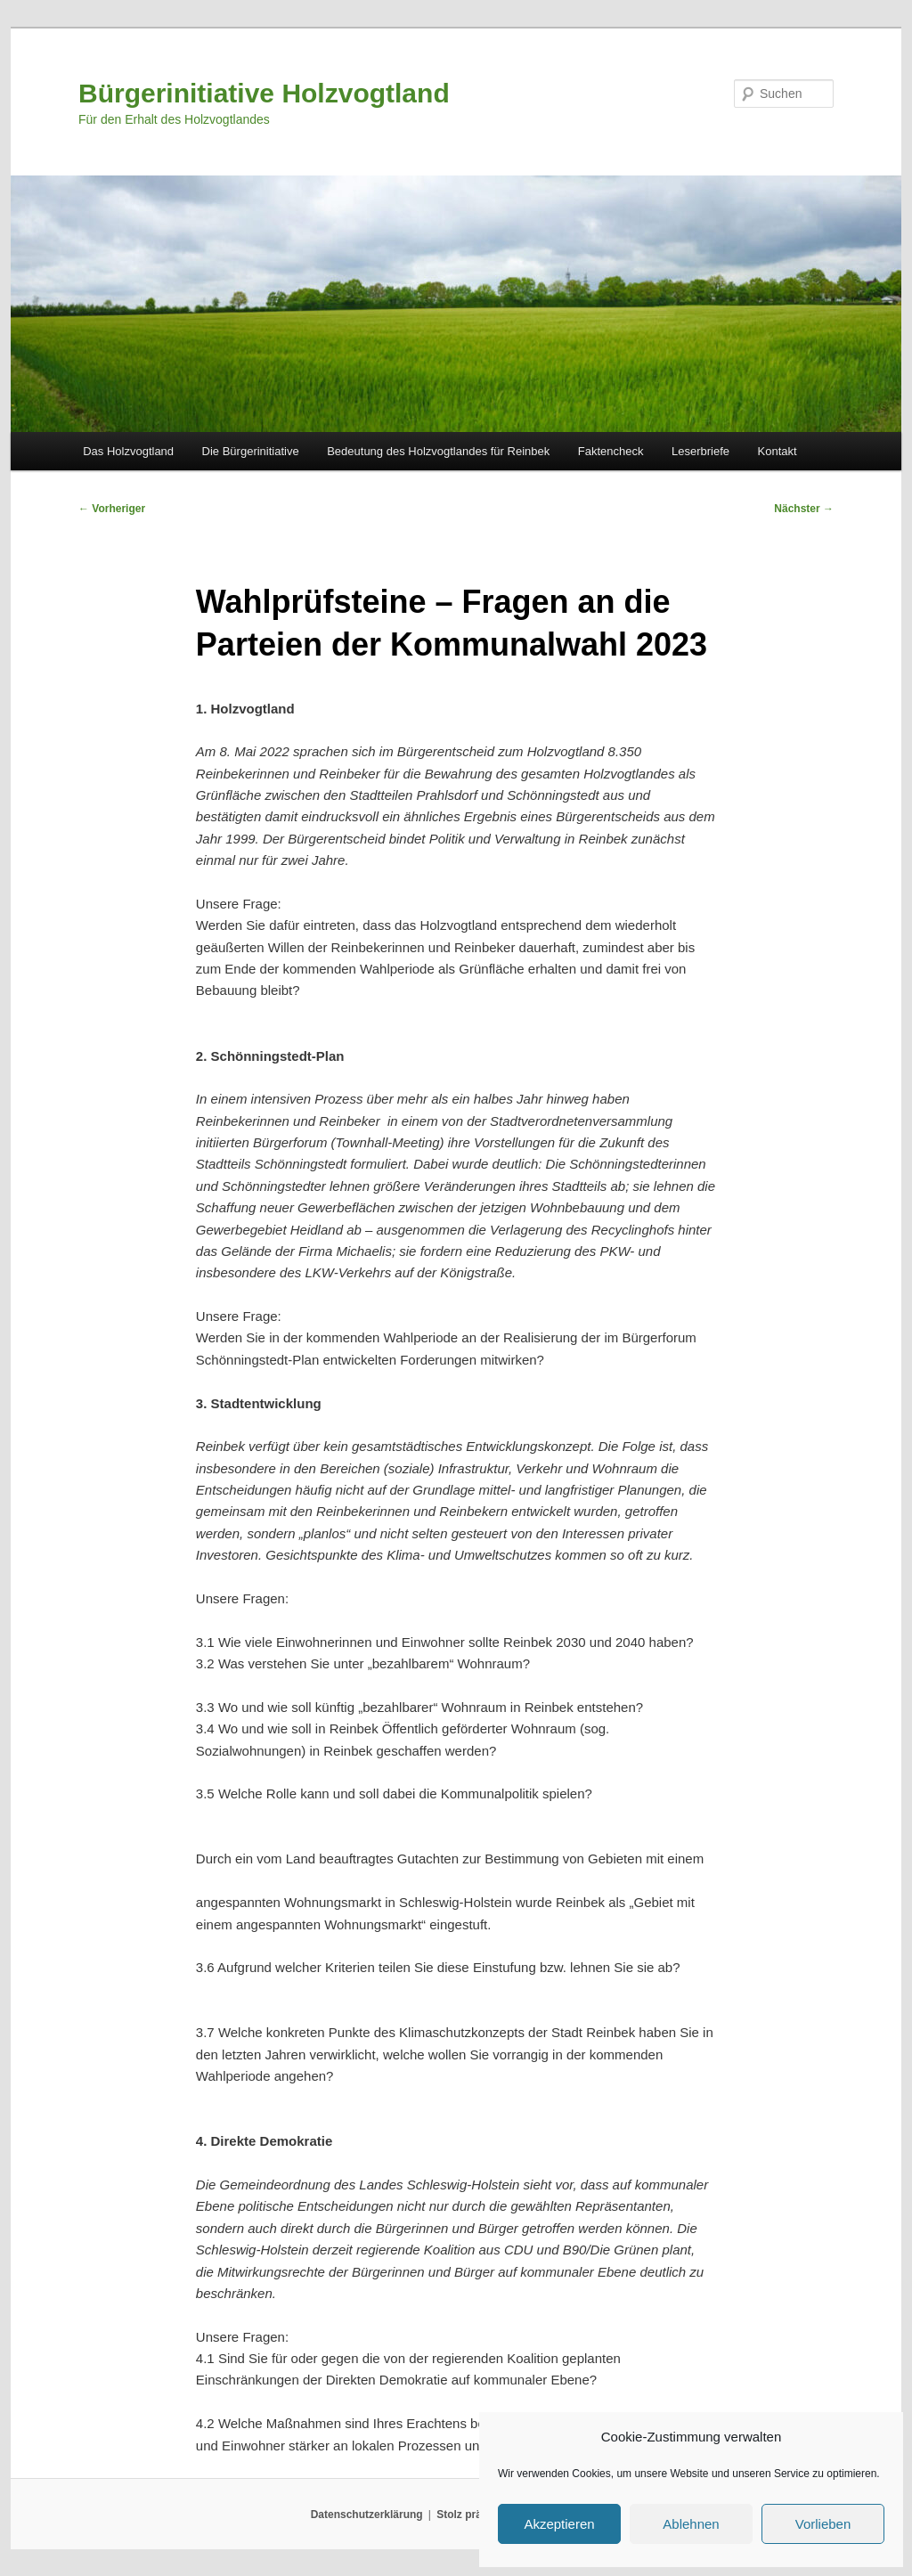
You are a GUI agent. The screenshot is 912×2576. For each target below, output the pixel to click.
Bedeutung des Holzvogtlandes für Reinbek (438, 451)
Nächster (804, 508)
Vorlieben (823, 2523)
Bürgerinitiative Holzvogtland (264, 93)
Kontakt (777, 451)
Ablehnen (691, 2523)
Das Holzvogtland (128, 451)
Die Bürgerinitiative (250, 451)
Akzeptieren (559, 2523)
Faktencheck (611, 451)
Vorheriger (111, 508)
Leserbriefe (700, 451)
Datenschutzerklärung (367, 2514)
